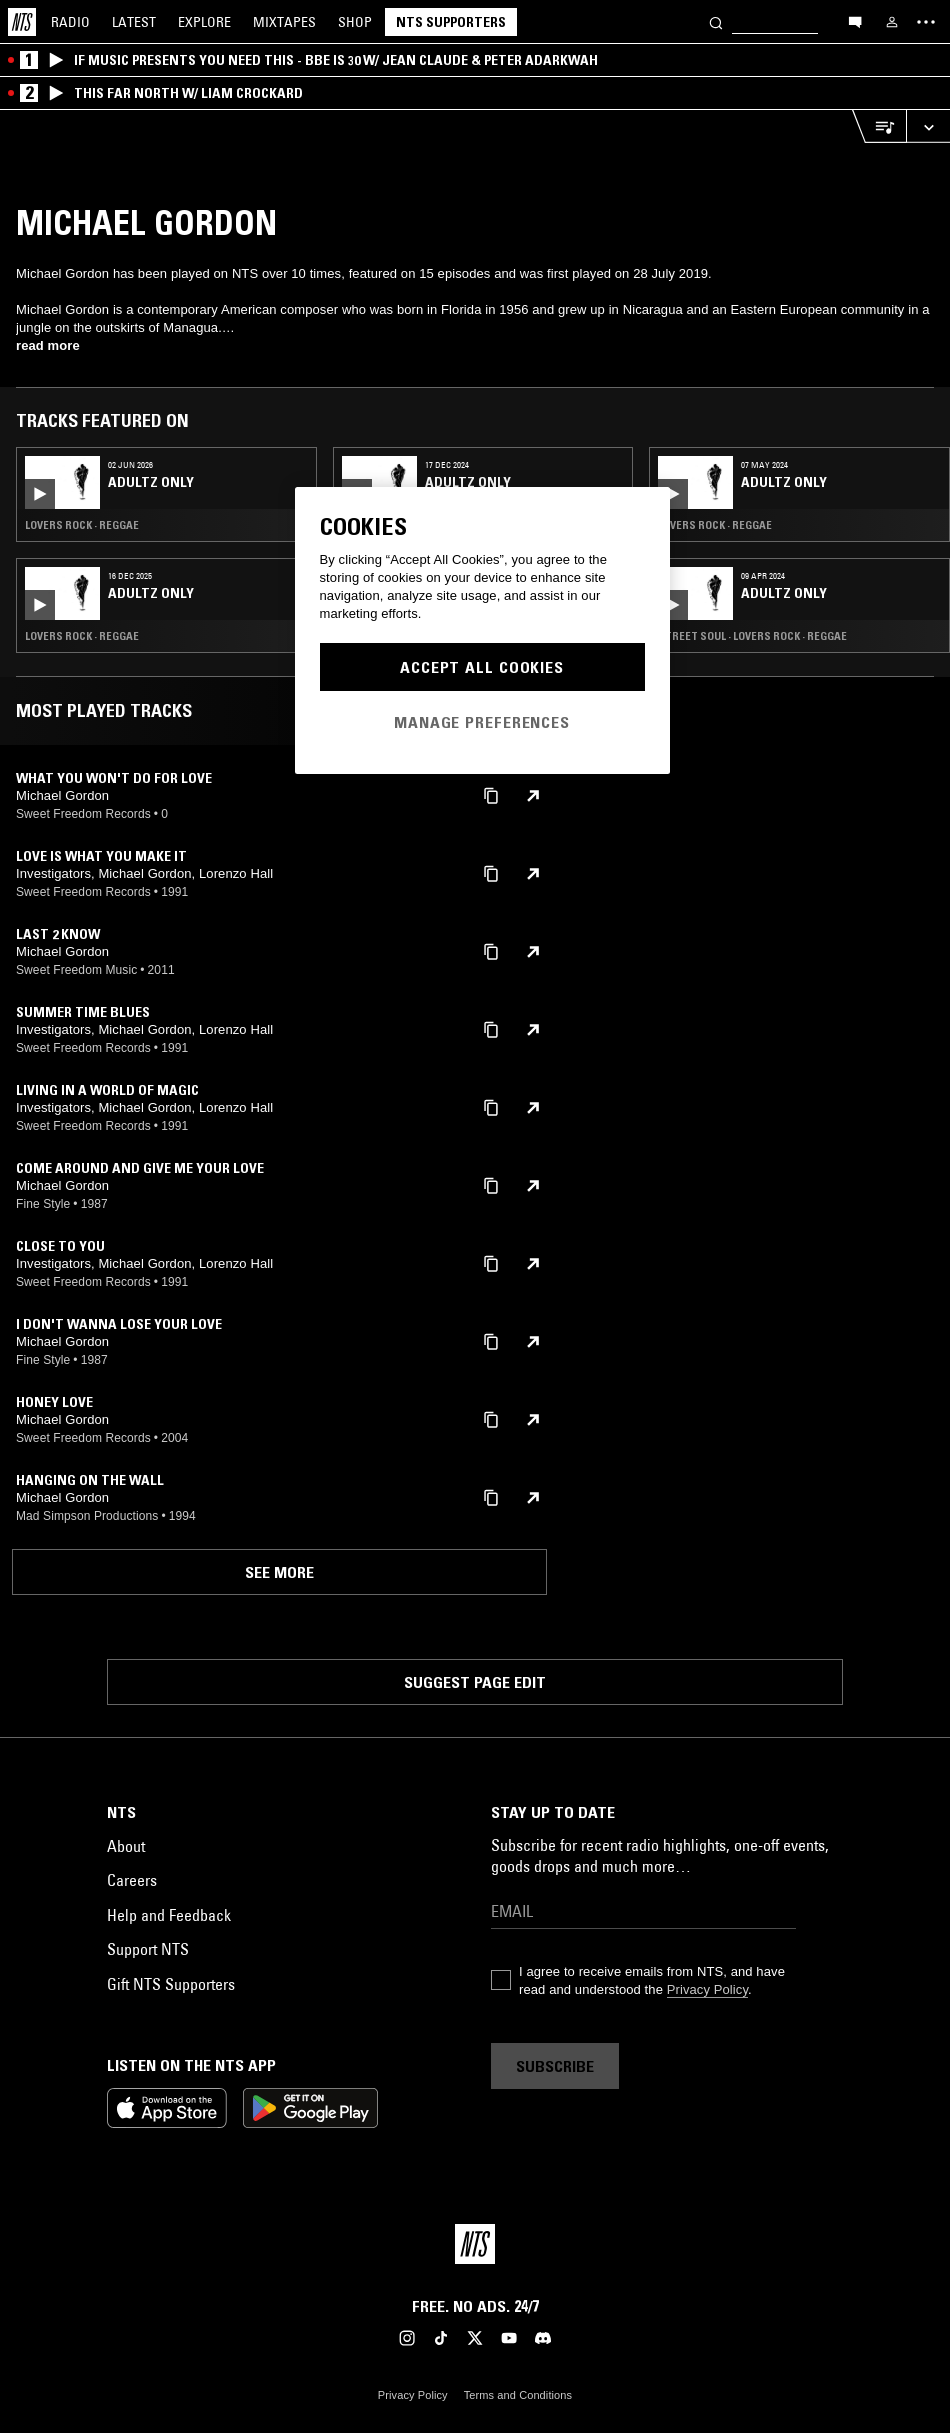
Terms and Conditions (518, 2395)
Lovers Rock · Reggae (82, 525)
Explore (204, 22)
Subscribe (555, 2066)
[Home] (22, 22)
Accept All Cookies (482, 667)
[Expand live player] (928, 126)
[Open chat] (855, 21)
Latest (134, 22)
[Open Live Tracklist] (879, 126)
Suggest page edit (475, 1682)
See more (279, 1572)
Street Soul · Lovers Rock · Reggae (752, 636)
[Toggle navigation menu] (926, 22)
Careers (132, 1880)
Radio (70, 22)
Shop (355, 22)
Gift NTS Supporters (171, 1984)
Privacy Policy (707, 1989)
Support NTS (148, 1949)
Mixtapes (284, 22)
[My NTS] (892, 22)
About (126, 1846)
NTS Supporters (451, 22)
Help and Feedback (169, 1915)
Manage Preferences (482, 722)
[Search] (716, 21)
